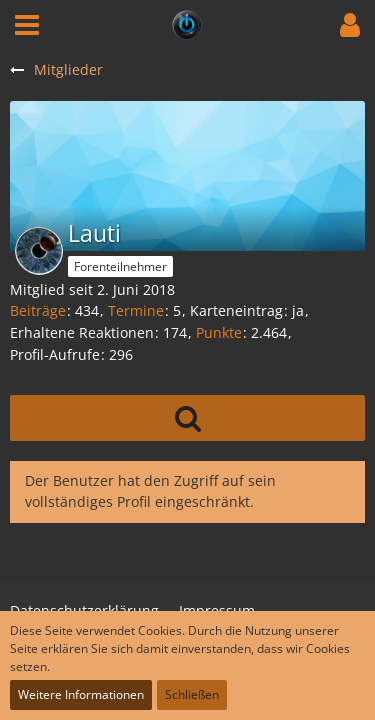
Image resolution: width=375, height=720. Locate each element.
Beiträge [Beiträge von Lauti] (38, 310)
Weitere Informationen (81, 694)
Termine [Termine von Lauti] (136, 310)
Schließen (192, 694)
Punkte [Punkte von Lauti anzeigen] (219, 332)
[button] (27, 25)
